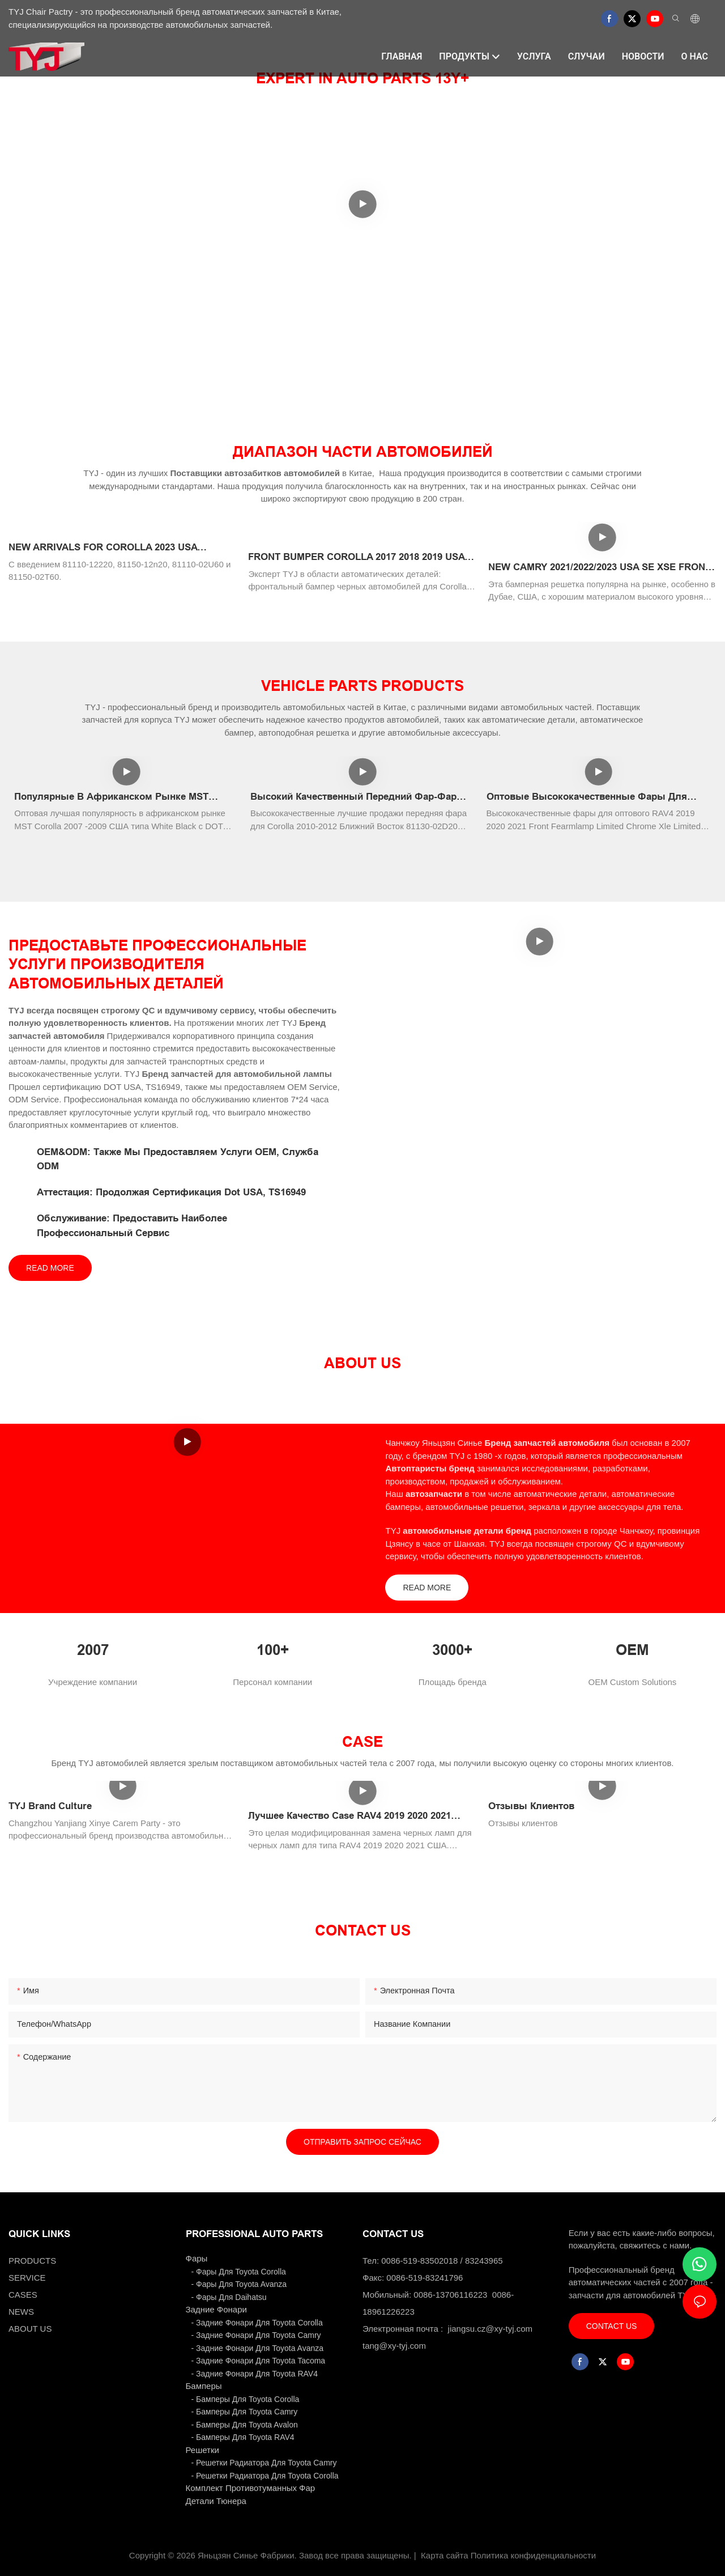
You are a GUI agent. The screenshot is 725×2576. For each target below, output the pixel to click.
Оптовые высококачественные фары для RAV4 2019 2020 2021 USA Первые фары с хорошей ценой (587, 797)
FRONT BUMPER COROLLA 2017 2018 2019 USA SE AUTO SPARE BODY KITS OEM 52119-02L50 (356, 558)
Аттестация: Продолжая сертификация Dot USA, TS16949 (171, 1192)
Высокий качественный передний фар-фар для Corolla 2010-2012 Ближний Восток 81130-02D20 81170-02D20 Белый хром (357, 797)
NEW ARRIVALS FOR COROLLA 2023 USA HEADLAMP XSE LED (102, 548)
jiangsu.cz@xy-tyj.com (490, 2328)
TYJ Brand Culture (50, 1806)
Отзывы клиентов (531, 1806)
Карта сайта (445, 2555)
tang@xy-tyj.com (394, 2345)
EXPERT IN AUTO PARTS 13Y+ (362, 78)
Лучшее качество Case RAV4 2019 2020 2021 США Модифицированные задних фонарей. (352, 1816)
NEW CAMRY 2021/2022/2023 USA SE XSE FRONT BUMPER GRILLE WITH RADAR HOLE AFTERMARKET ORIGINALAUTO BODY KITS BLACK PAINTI (599, 568)
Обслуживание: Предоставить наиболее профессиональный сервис (132, 1225)
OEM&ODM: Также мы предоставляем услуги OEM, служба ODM (177, 1159)
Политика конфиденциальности (533, 2555)
